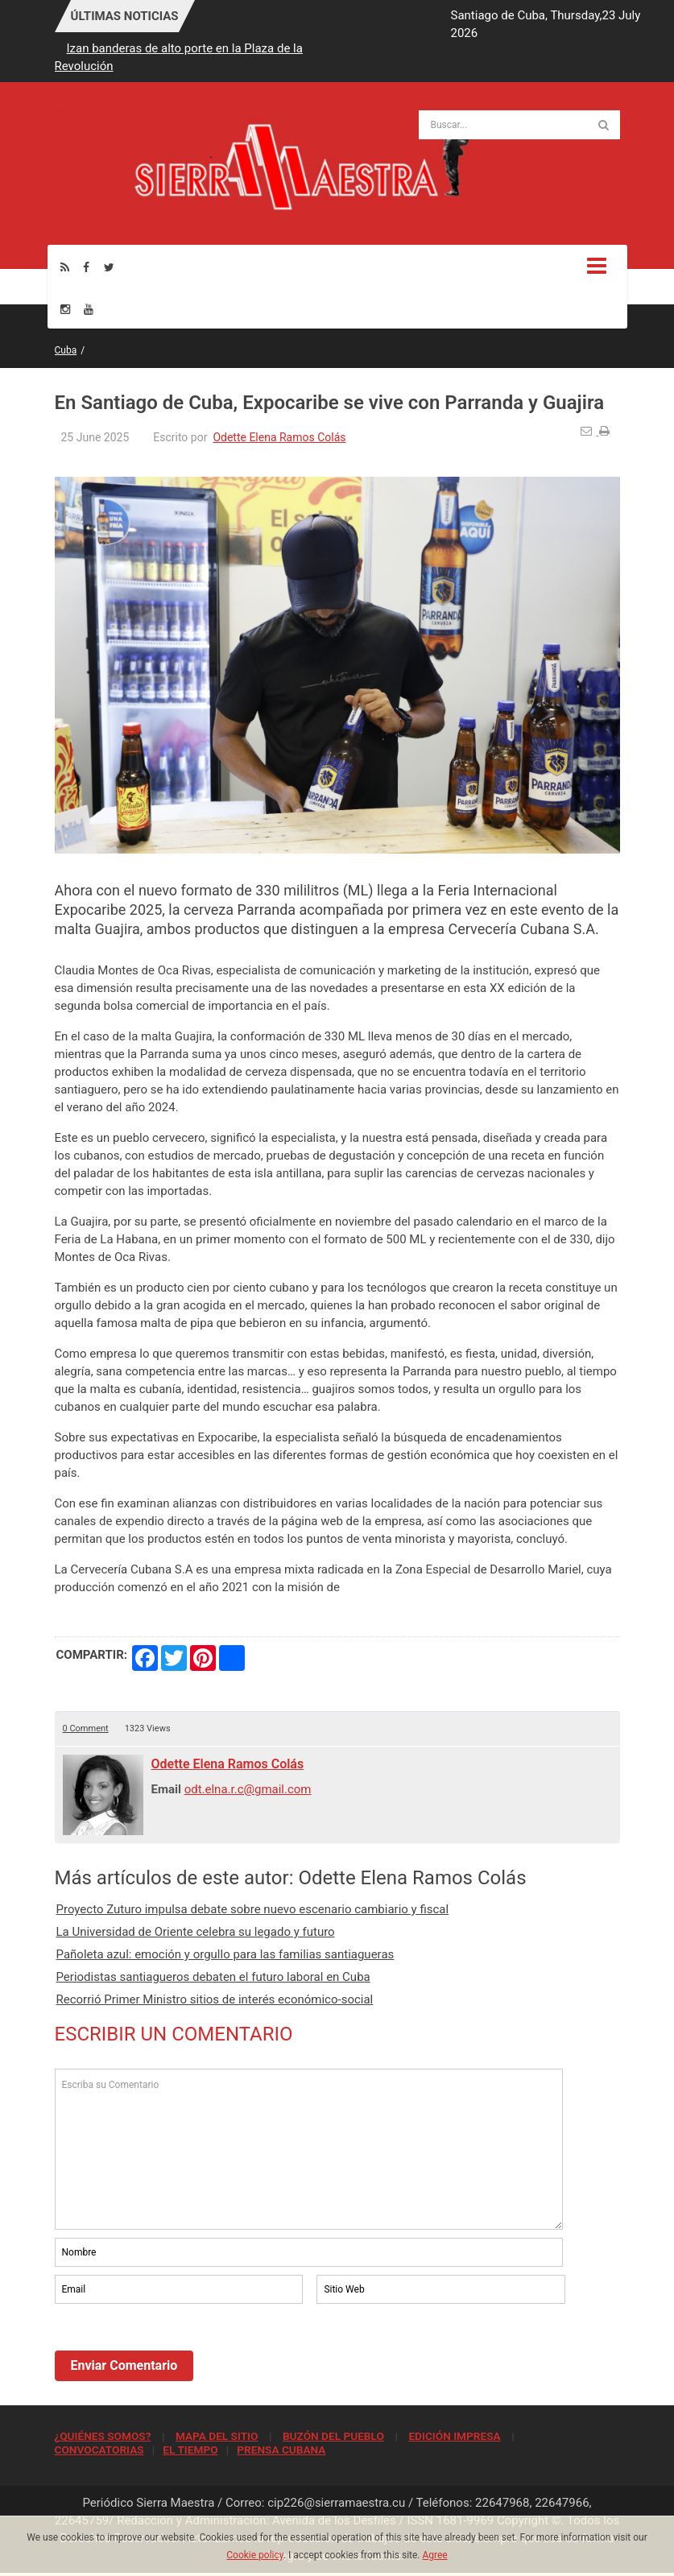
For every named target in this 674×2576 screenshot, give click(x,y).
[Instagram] (65, 308)
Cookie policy (254, 2555)
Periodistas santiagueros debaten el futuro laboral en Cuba (213, 1977)
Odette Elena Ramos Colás (279, 437)
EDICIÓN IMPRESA (454, 2435)
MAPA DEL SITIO (217, 2435)
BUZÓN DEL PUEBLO (333, 2435)
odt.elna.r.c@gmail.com (248, 1789)
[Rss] (64, 266)
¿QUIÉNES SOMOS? (103, 2435)
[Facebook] (86, 266)
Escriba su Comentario (309, 2149)
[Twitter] (109, 266)
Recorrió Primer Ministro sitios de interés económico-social (215, 1999)
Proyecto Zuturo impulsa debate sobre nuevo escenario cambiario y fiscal (252, 1909)
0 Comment (86, 1728)
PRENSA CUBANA (281, 2449)
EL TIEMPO (190, 2449)
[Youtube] (88, 308)
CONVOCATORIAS (99, 2449)
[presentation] (177, 2351)
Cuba (66, 350)
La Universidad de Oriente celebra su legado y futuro (195, 1932)
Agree (434, 2555)
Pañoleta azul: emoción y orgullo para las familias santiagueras (225, 1954)
